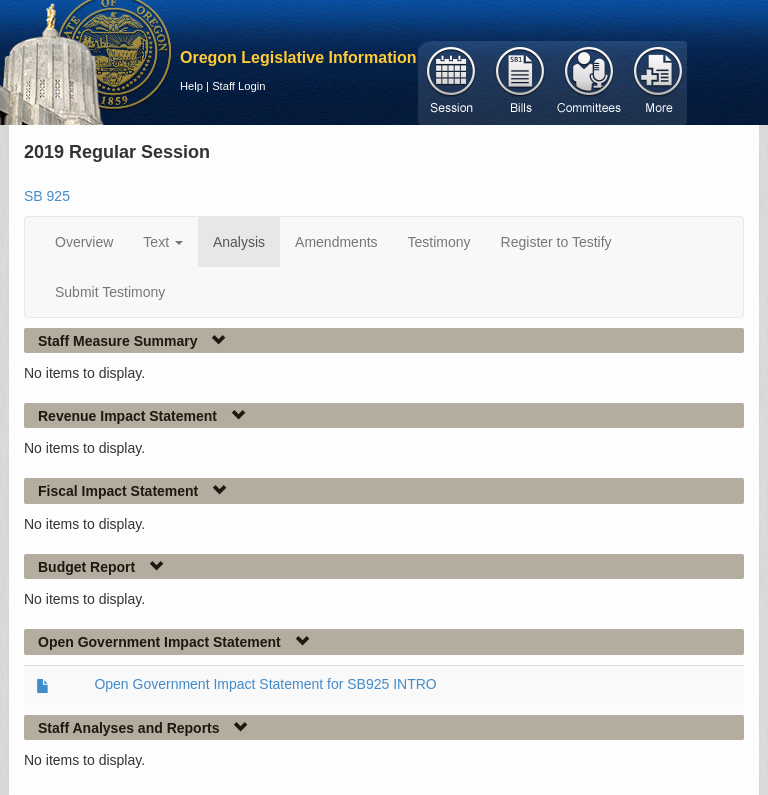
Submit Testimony (110, 292)
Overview (84, 242)
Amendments (336, 242)
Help (191, 86)
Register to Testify (556, 242)
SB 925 (47, 196)
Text (163, 242)
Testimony (439, 242)
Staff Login (238, 86)
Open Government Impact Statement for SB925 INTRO (265, 684)
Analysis (239, 242)
